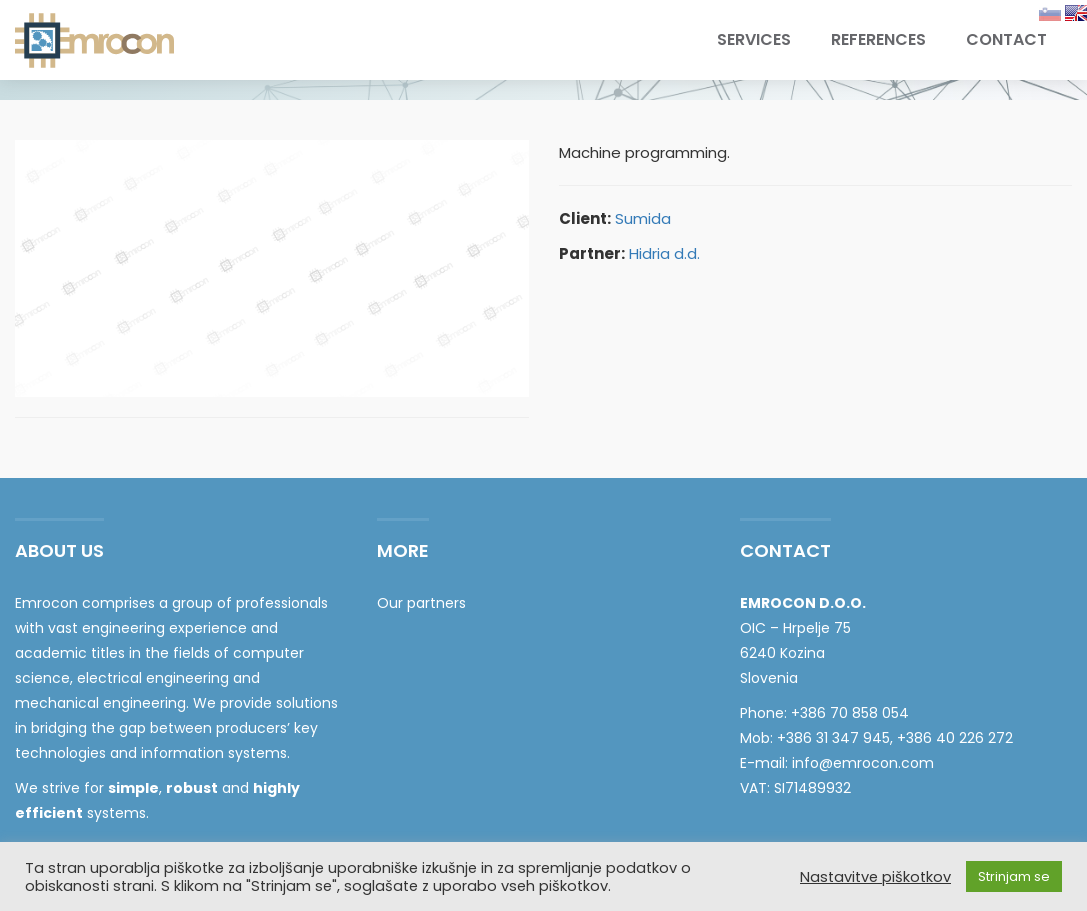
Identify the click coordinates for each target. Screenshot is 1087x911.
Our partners (421, 603)
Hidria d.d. (664, 253)
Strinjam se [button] (1014, 876)
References (878, 39)
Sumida (643, 218)
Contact (1006, 39)
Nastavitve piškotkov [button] (875, 877)
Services (754, 39)
